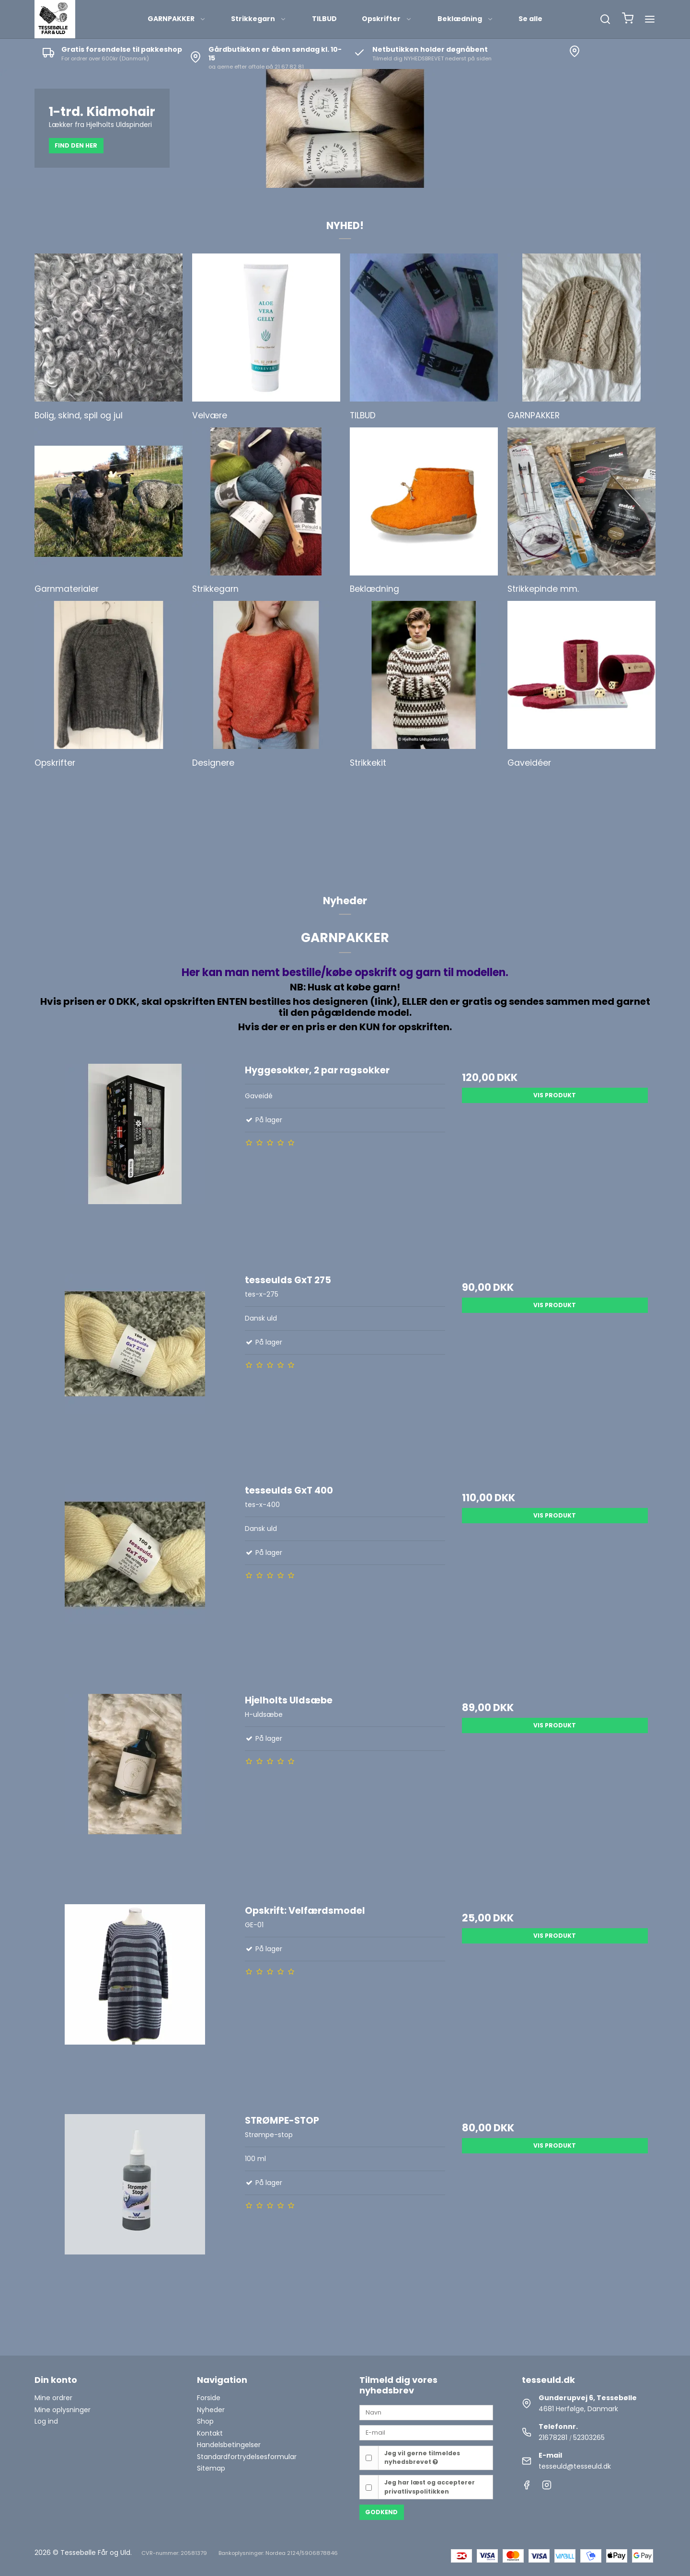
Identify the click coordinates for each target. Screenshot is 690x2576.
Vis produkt (554, 1095)
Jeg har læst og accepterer (429, 2486)
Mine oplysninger (62, 2410)
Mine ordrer (53, 2398)
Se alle (530, 18)
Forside (208, 2398)
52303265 (589, 2437)
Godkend (381, 2512)
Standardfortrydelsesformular (247, 2456)
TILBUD (324, 18)
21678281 (553, 2437)
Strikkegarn (259, 18)
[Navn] (426, 2412)
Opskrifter (387, 18)
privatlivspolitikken (416, 2491)
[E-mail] (426, 2432)
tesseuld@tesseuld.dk (575, 2466)
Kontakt (210, 2433)
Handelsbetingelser (229, 2445)
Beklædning (465, 18)
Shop (205, 2421)
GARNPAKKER (177, 18)
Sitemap (211, 2468)
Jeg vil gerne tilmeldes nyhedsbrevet (422, 2457)
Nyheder (211, 2410)
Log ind (46, 2421)
